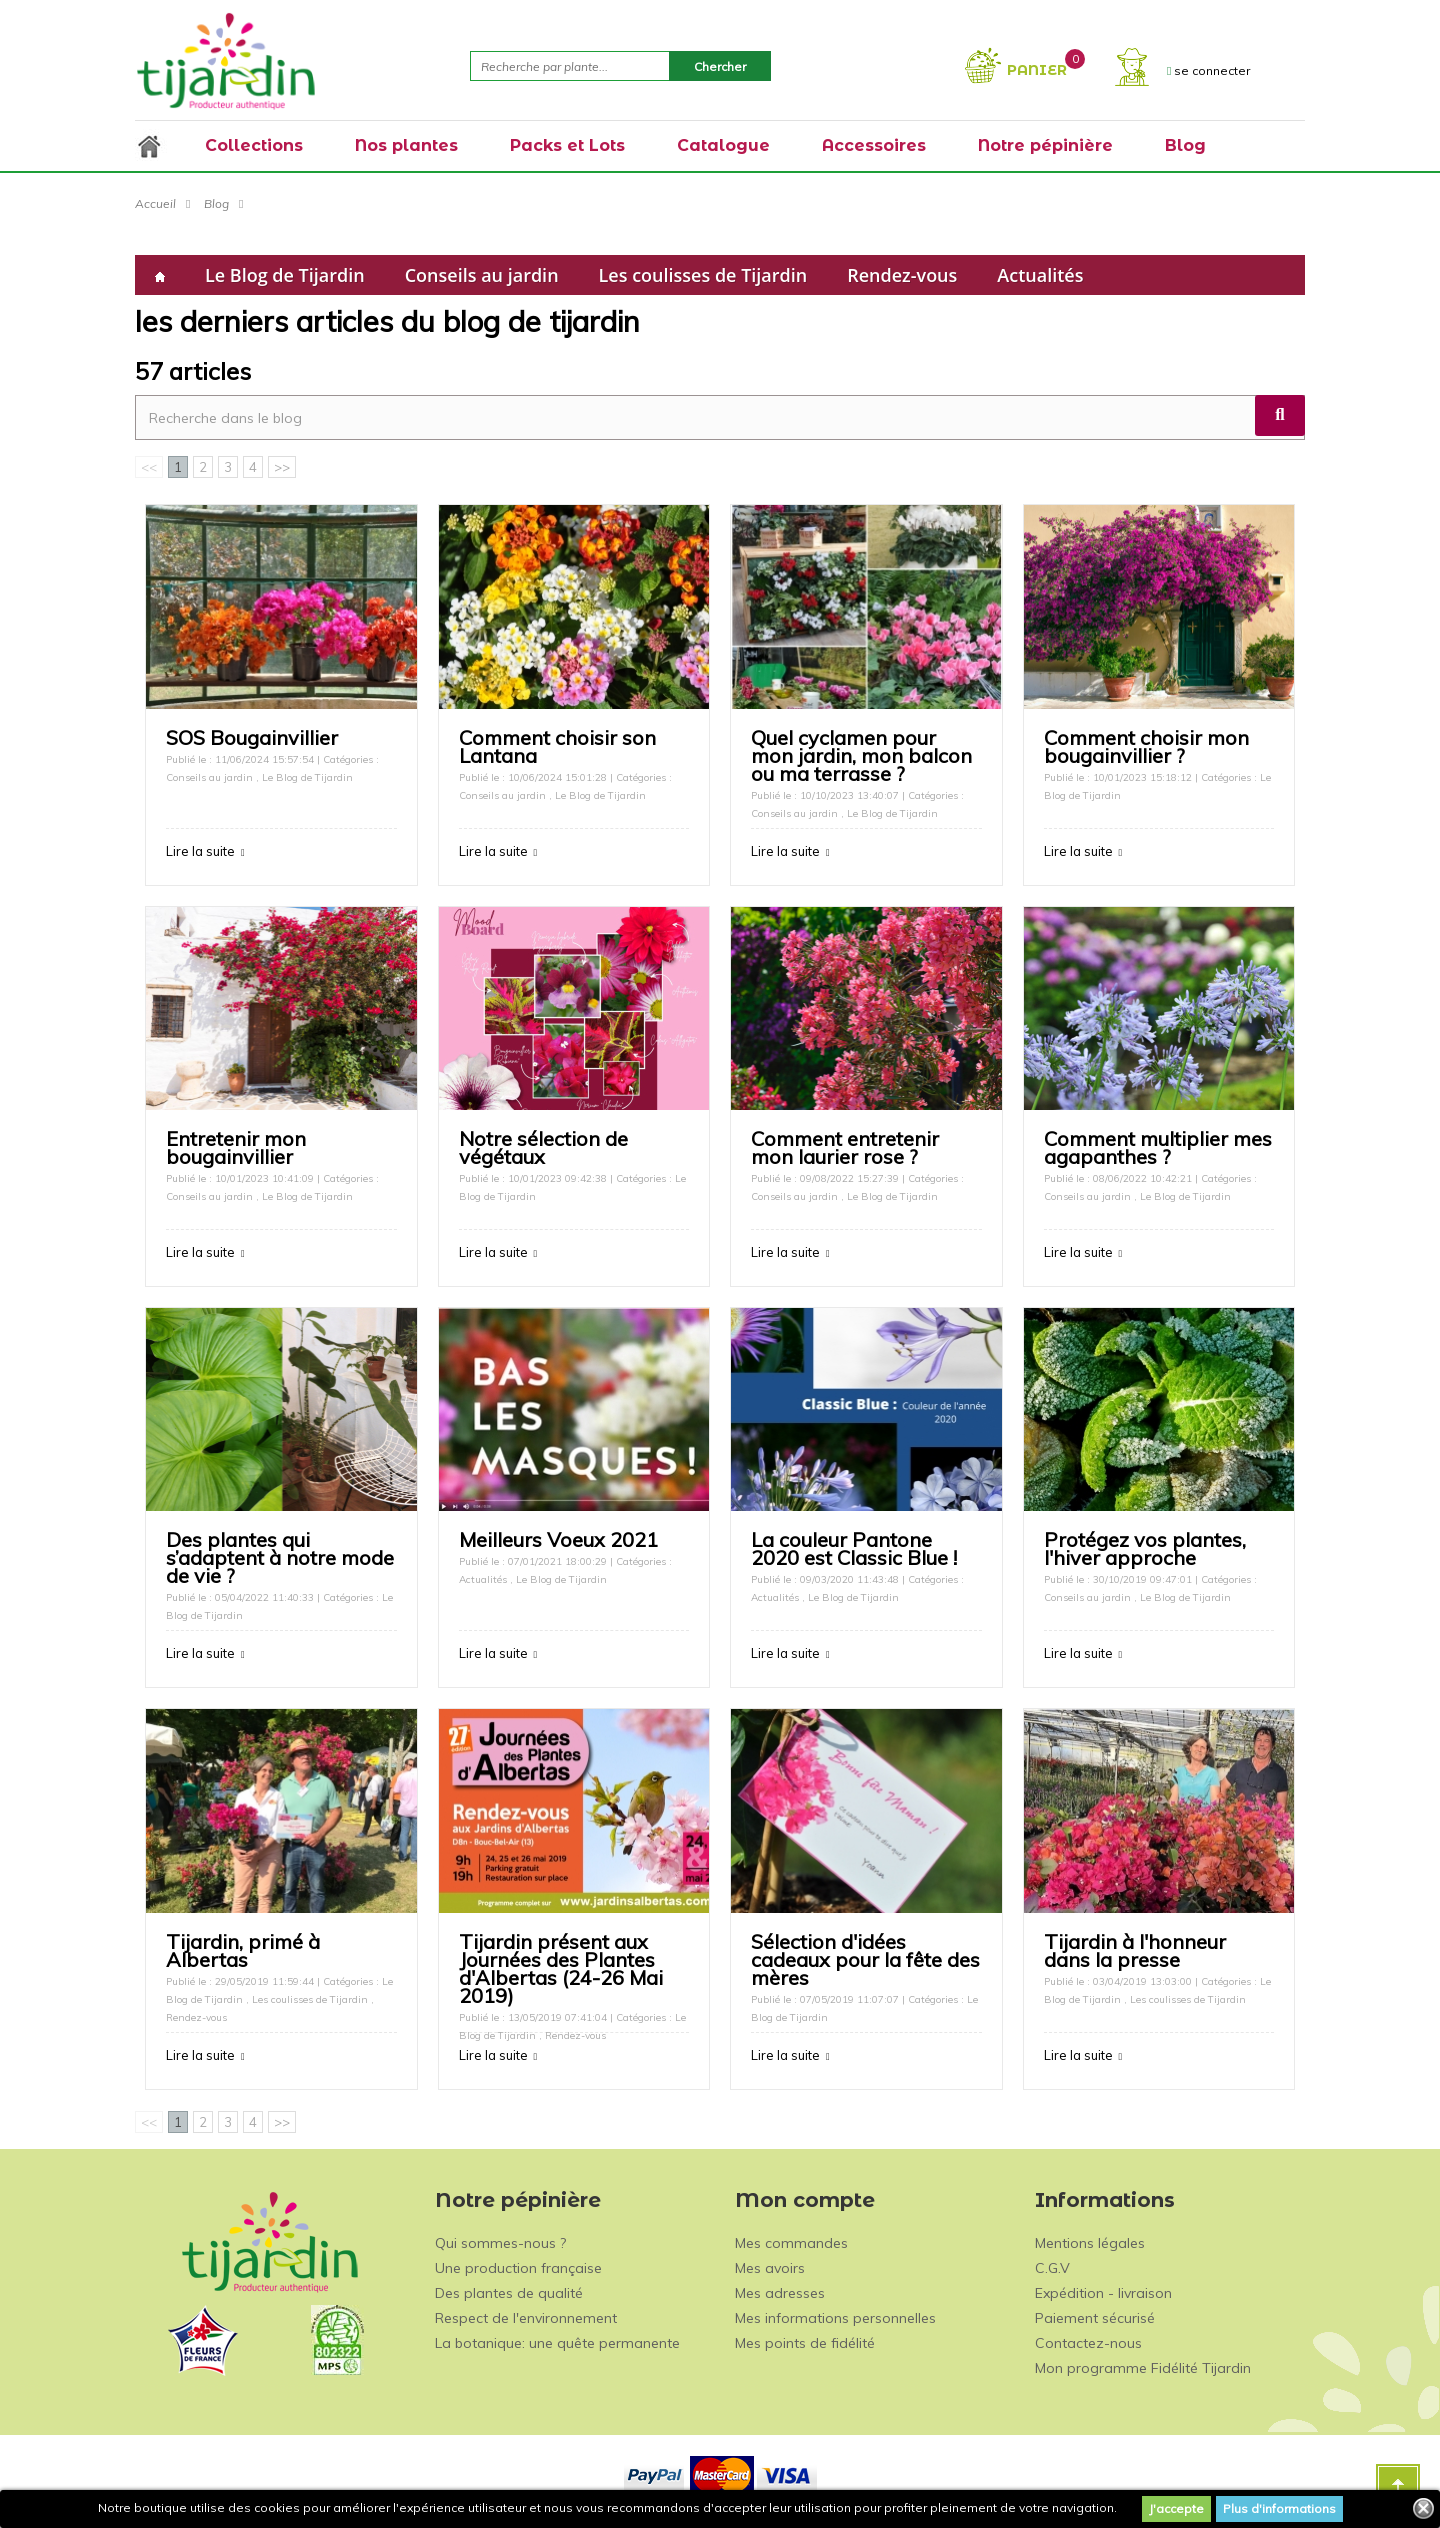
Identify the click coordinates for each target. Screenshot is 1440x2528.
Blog (216, 203)
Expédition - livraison (1103, 2293)
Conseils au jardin (482, 275)
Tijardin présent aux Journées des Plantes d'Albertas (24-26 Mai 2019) (561, 1968)
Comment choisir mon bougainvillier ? (1146, 746)
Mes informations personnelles (835, 2318)
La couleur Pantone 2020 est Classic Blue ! (854, 1548)
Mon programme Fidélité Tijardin (1143, 2368)
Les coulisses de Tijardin (703, 275)
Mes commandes (791, 2243)
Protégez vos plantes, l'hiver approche (1145, 1548)
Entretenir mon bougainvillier (236, 1147)
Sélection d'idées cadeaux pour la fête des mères (865, 1959)
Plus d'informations (1279, 2508)
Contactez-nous (1088, 2343)
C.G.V (1052, 2268)
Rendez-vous (902, 275)
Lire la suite (200, 851)
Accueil (155, 203)
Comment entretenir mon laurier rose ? (845, 1147)
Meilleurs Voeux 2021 (558, 1539)
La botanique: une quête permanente (557, 2343)
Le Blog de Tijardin (285, 275)
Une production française (518, 2268)
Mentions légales (1090, 2243)
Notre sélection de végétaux (543, 1147)
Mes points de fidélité (805, 2343)
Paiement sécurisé (1095, 2318)
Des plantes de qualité (509, 2293)
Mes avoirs (770, 2268)
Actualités (1040, 275)
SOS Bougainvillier (252, 737)
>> (282, 467)
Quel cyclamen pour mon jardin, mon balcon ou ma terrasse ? (861, 755)
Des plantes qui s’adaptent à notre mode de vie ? (280, 1557)
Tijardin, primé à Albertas (243, 1950)
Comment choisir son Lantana (557, 746)
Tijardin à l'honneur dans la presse (1135, 1950)
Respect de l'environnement (526, 2318)
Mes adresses (780, 2293)
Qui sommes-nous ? (500, 2243)
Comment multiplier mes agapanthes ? (1158, 1147)
